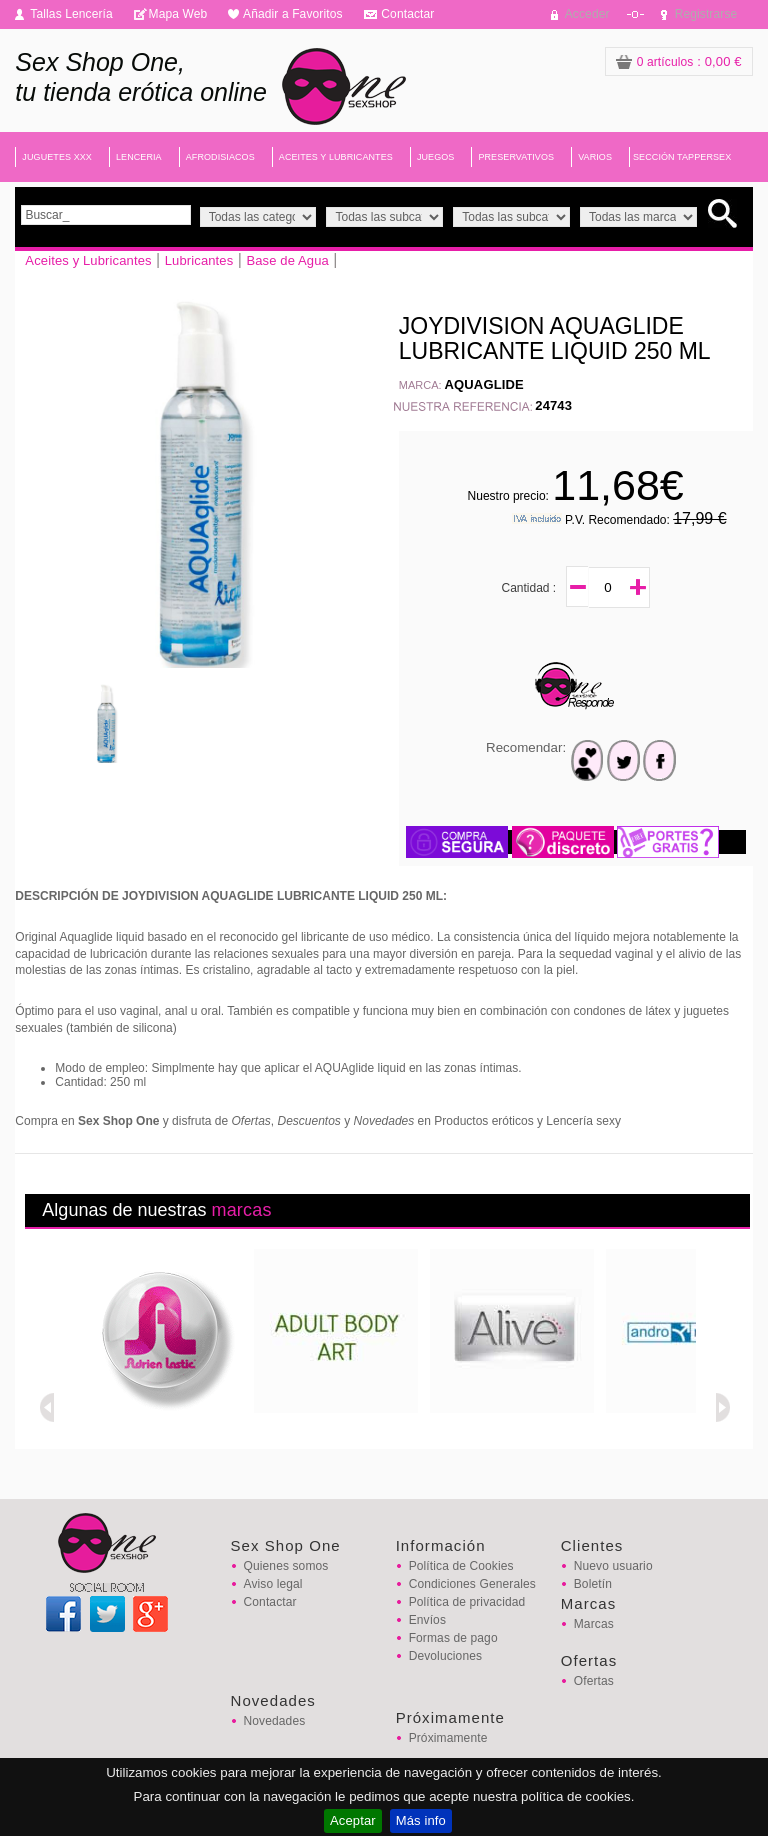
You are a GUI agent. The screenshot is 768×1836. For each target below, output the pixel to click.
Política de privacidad (467, 1602)
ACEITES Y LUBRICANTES (336, 157)
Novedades (275, 1721)
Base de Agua (287, 260)
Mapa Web (178, 14)
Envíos (427, 1620)
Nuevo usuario (613, 1566)
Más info (421, 1820)
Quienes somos (286, 1566)
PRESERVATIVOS (516, 157)
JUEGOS (436, 157)
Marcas (594, 1624)
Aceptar (353, 1820)
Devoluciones (445, 1656)
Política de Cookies (461, 1566)
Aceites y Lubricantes (88, 260)
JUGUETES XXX (57, 157)
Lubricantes (199, 260)
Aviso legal (273, 1584)
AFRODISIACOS (220, 157)
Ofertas (594, 1681)
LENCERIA (139, 157)
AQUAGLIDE (484, 384)
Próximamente (448, 1738)
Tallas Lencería (71, 14)
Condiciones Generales (472, 1584)
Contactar (407, 14)
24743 (553, 405)
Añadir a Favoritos (293, 14)
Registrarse (706, 14)
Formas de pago (453, 1638)
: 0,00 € (679, 61)
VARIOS (595, 157)
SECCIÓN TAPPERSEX (682, 157)
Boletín (593, 1584)
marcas (241, 1210)
